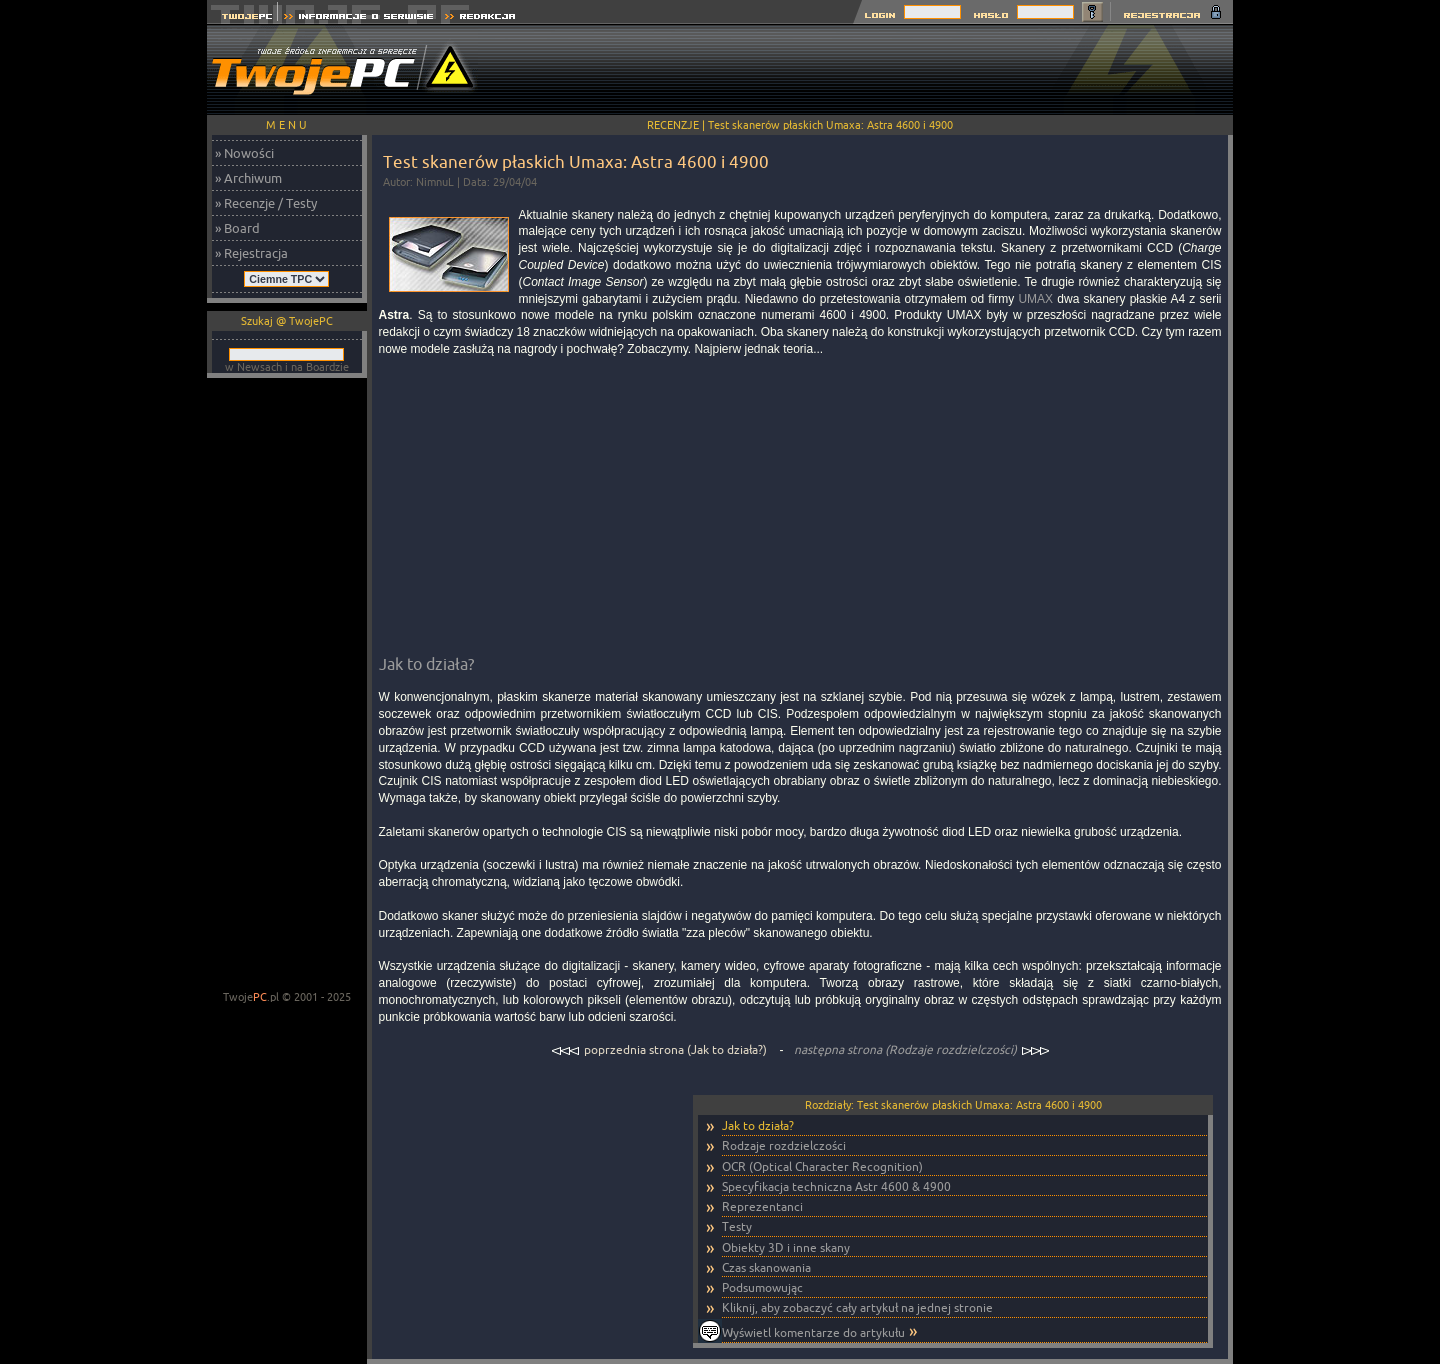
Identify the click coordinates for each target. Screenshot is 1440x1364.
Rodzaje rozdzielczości (784, 1145)
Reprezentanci (762, 1206)
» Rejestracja (251, 253)
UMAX (1035, 299)
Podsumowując (762, 1287)
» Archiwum (248, 178)
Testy (737, 1226)
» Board (237, 228)
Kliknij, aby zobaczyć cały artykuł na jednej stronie (857, 1307)
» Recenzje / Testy (266, 203)
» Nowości (244, 153)
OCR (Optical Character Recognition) (822, 1166)
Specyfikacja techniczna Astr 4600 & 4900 (836, 1186)
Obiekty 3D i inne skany (786, 1247)
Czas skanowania (766, 1267)
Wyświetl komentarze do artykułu (813, 1332)
